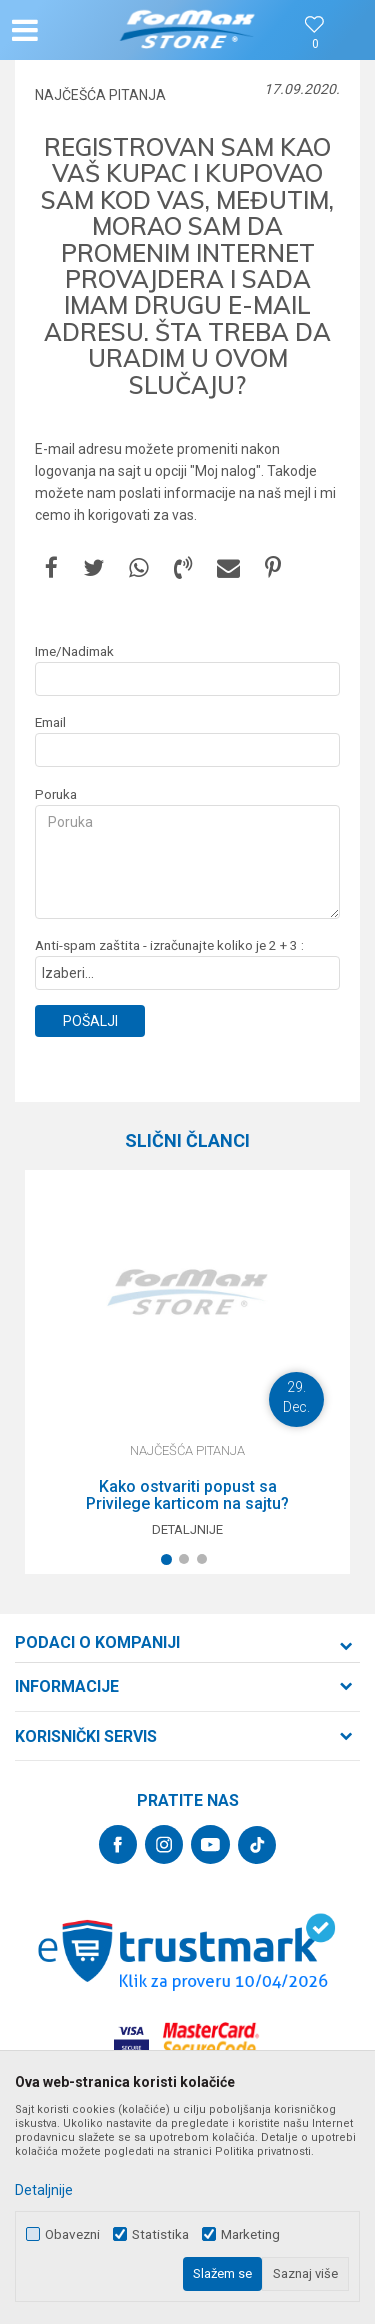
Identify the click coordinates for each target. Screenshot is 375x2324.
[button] (66, 30)
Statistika (160, 2234)
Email (50, 722)
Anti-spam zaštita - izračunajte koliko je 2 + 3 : (169, 945)
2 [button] (188, 1563)
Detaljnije (187, 1529)
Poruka (56, 794)
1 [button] (170, 1563)
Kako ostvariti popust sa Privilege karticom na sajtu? (187, 1495)
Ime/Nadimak (74, 651)
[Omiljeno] (315, 44)
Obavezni (72, 2234)
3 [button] (206, 1563)
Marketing (250, 2234)
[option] (187, 1372)
